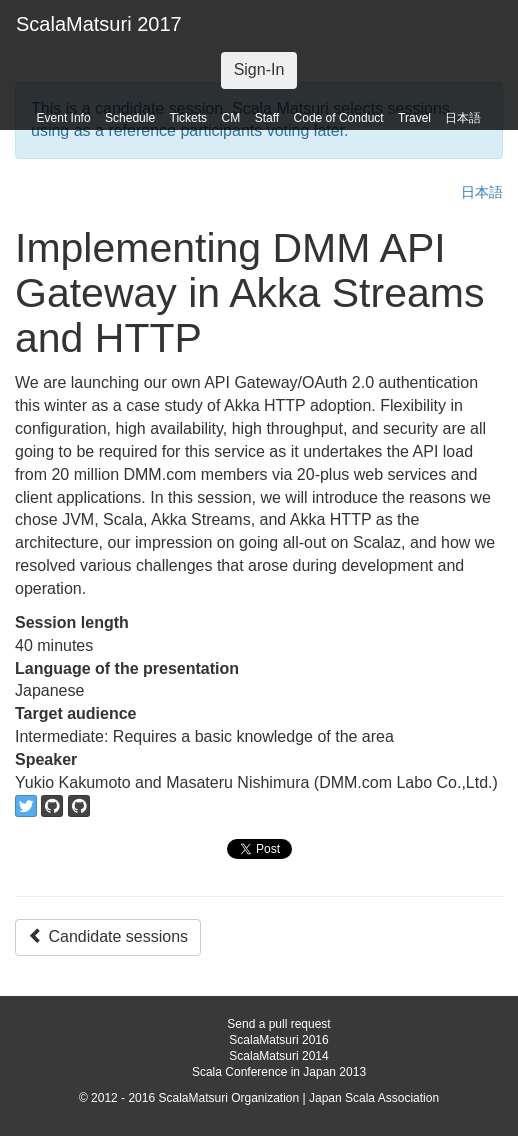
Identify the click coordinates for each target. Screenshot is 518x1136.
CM (231, 118)
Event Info (64, 118)
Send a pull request (278, 1024)
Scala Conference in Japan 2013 (279, 1072)
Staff (267, 118)
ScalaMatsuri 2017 (99, 24)
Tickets (189, 118)
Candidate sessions (108, 936)
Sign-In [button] (259, 69)
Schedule (130, 118)
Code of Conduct (339, 118)
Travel (414, 118)
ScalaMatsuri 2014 (278, 1056)
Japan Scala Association (374, 1098)
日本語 (463, 118)
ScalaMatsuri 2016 (278, 1040)
